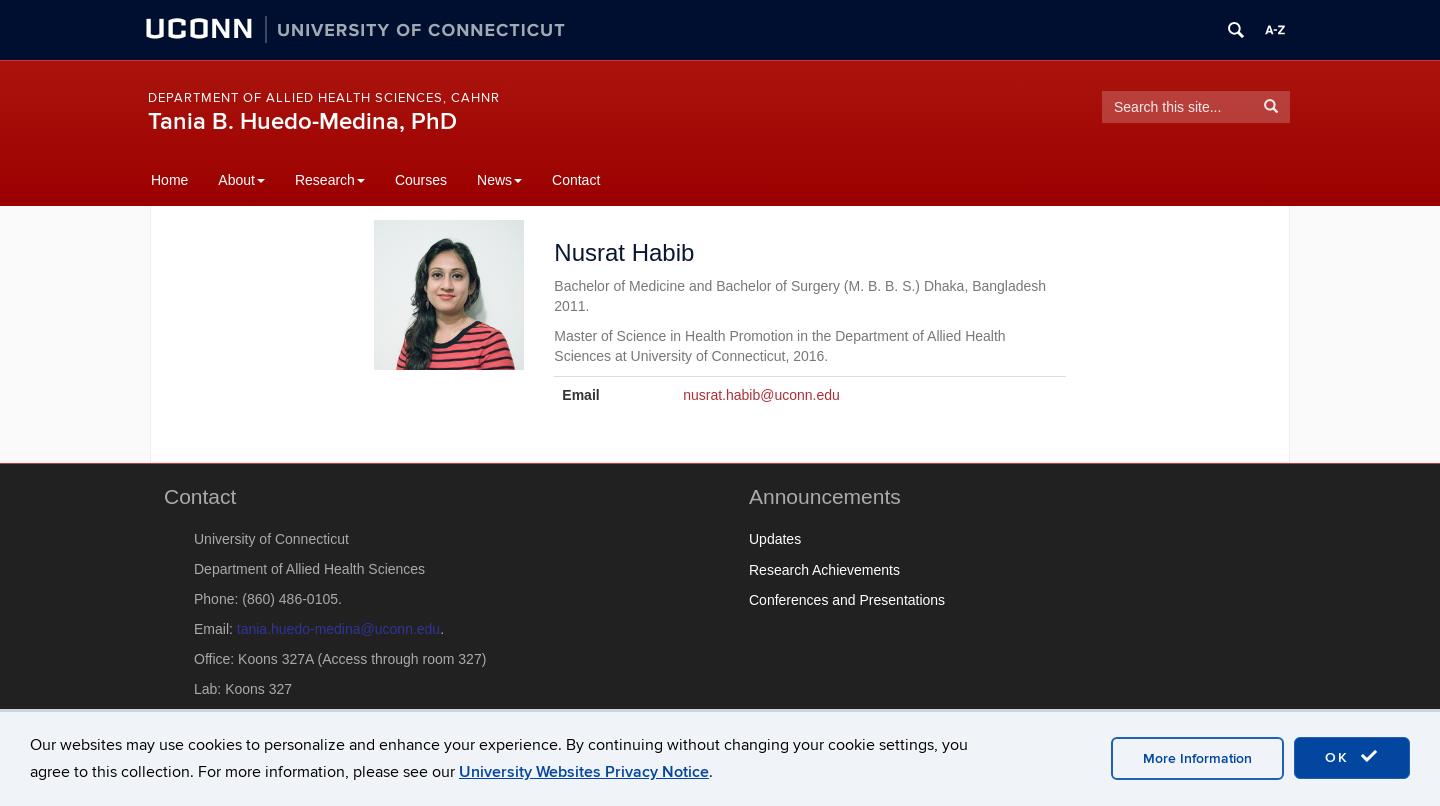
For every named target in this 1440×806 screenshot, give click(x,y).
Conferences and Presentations (847, 600)
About (241, 180)
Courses (421, 180)
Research (330, 180)
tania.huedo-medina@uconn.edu (338, 629)
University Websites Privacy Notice (584, 772)
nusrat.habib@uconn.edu (761, 395)
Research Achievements (824, 570)
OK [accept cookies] (1352, 757)
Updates (775, 539)
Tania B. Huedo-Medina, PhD (302, 121)
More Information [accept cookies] (1197, 758)
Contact (576, 180)
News (499, 180)
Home (169, 180)
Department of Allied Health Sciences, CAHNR (324, 98)
